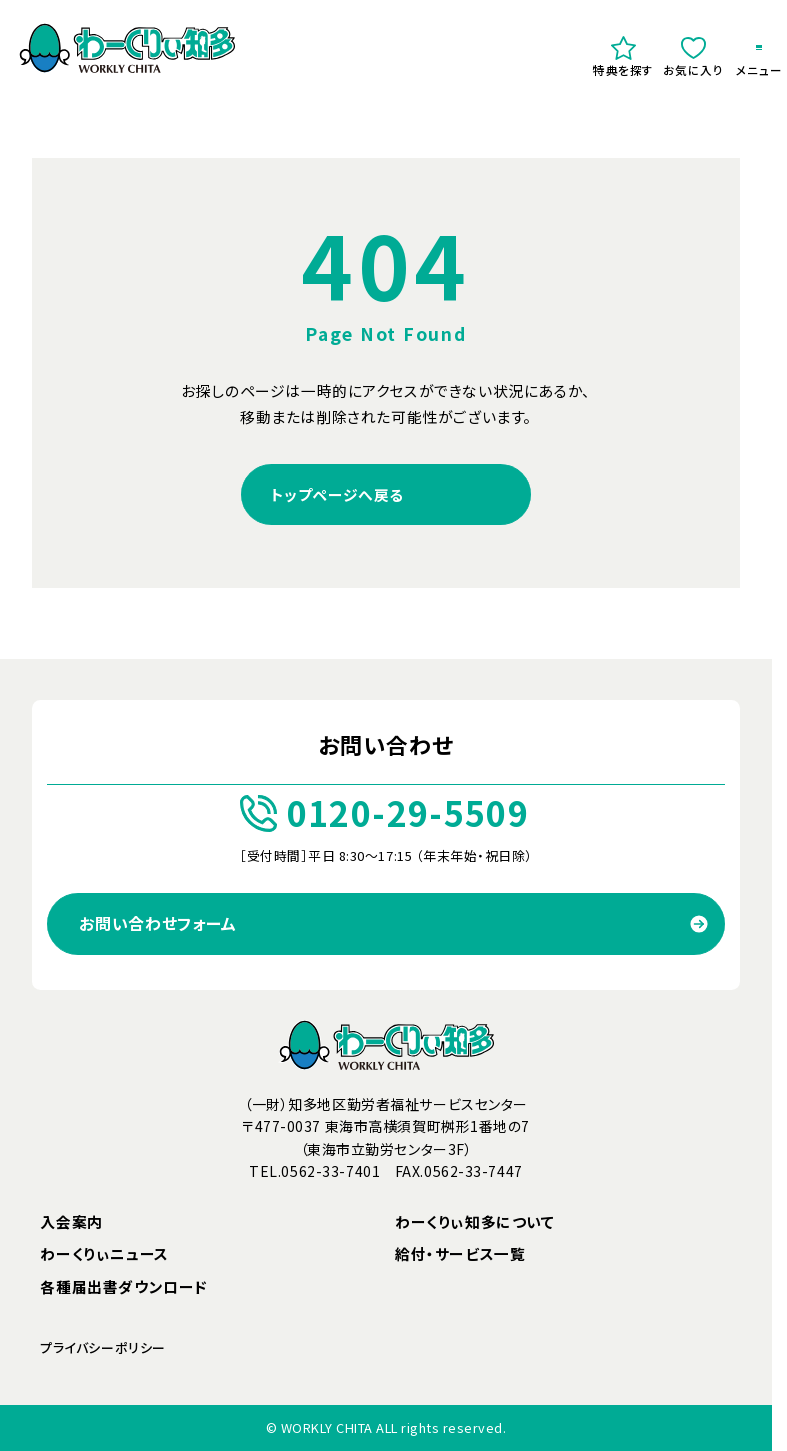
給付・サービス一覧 (460, 1254)
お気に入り (693, 56)
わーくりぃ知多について (475, 1222)
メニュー (759, 62)
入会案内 (71, 1222)
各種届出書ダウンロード (124, 1287)
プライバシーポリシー (102, 1347)
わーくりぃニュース (104, 1254)
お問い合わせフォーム (157, 923)
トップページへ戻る (337, 494)
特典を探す (623, 56)
